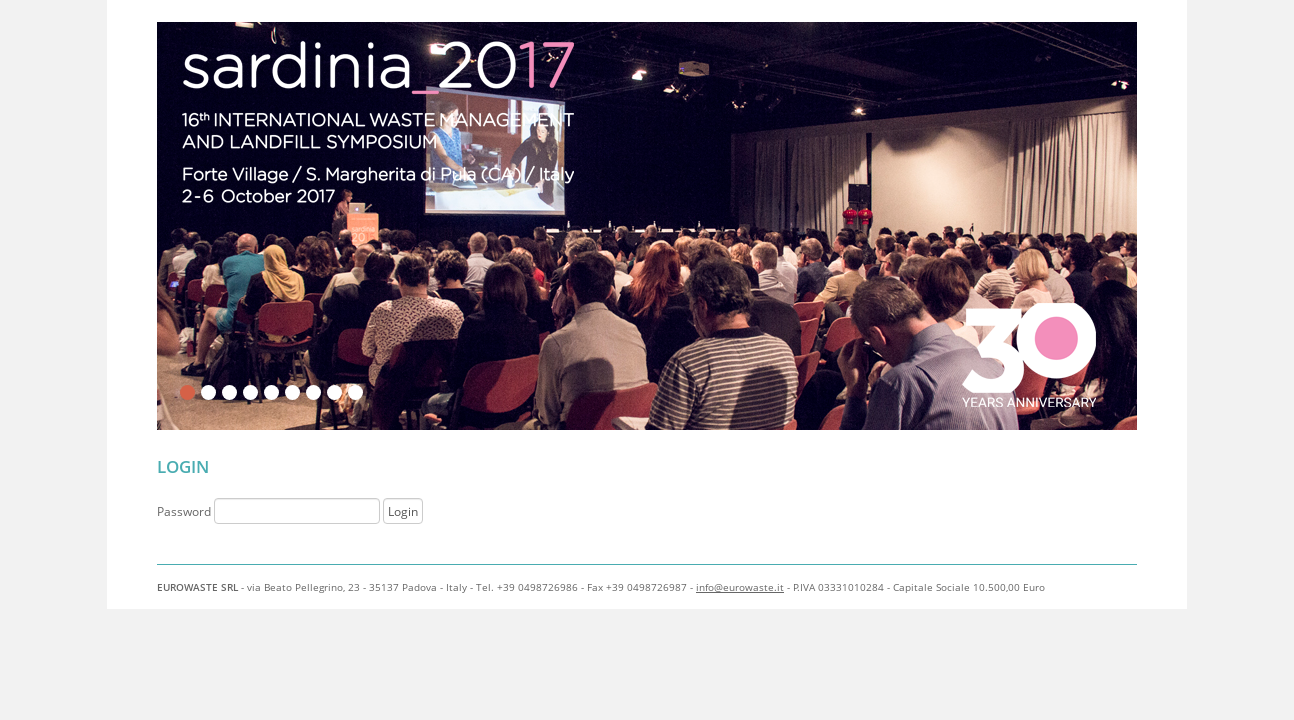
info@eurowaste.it (740, 587)
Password (270, 511)
